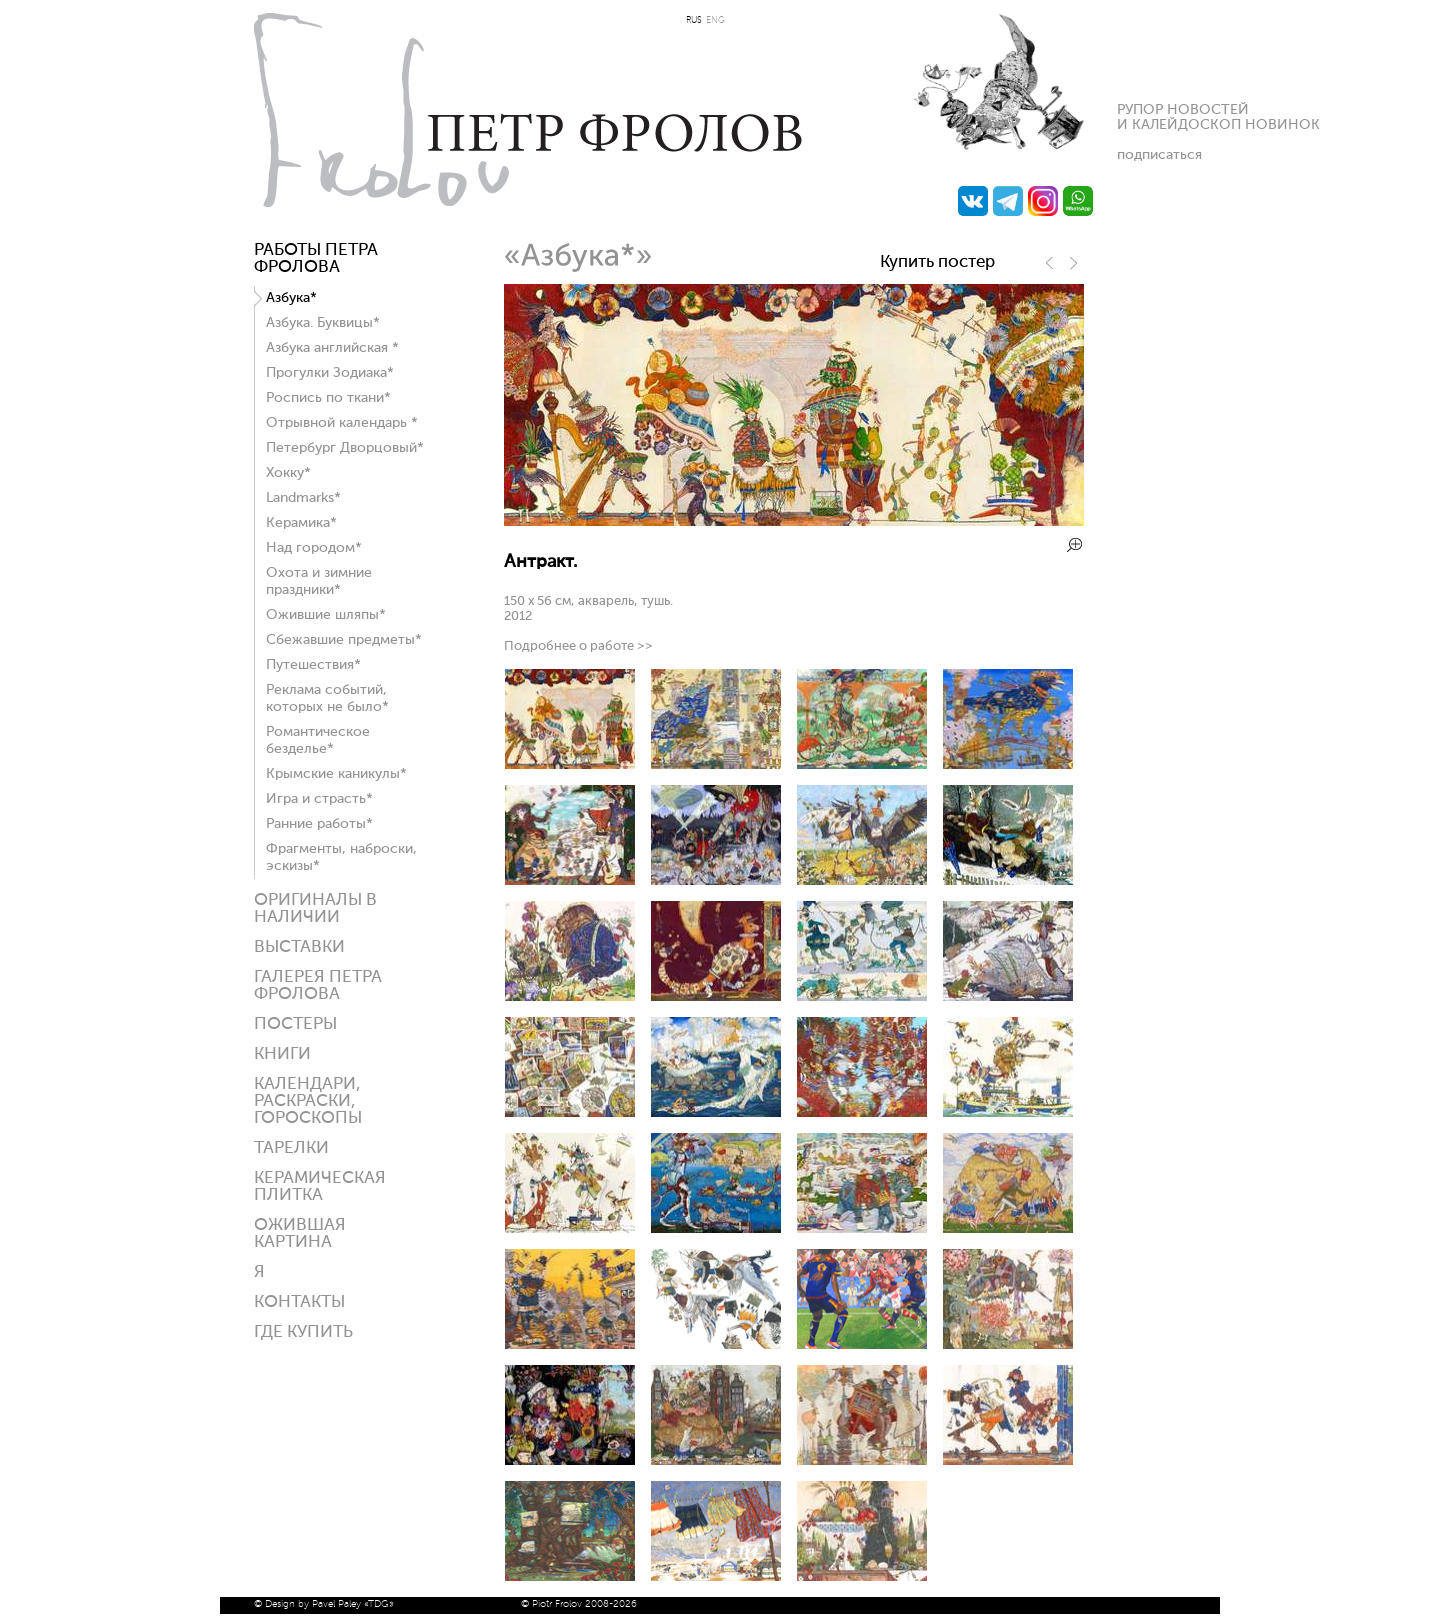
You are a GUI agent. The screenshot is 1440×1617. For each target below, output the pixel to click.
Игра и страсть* (319, 799)
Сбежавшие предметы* (344, 640)
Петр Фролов (528, 110)
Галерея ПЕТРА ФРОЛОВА (318, 986)
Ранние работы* (319, 824)
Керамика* (301, 523)
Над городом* (314, 548)
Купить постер (937, 262)
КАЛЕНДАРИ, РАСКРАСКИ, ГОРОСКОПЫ (308, 1101)
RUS (694, 20)
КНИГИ (282, 1054)
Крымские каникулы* (336, 774)
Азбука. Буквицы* (323, 323)
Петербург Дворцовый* (345, 448)
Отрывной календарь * (342, 423)
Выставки (299, 947)
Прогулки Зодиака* (330, 373)
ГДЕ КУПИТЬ (303, 1332)
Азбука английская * (332, 348)
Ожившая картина (300, 1234)
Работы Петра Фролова (316, 259)
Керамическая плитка (320, 1187)
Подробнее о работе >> (578, 646)
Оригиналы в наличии (315, 909)
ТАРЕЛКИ (291, 1148)
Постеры (295, 1024)
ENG (715, 20)
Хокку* (288, 473)
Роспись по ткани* (328, 398)
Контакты (299, 1302)
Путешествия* (313, 665)
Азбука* (291, 298)
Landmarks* (303, 498)
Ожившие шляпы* (326, 615)
